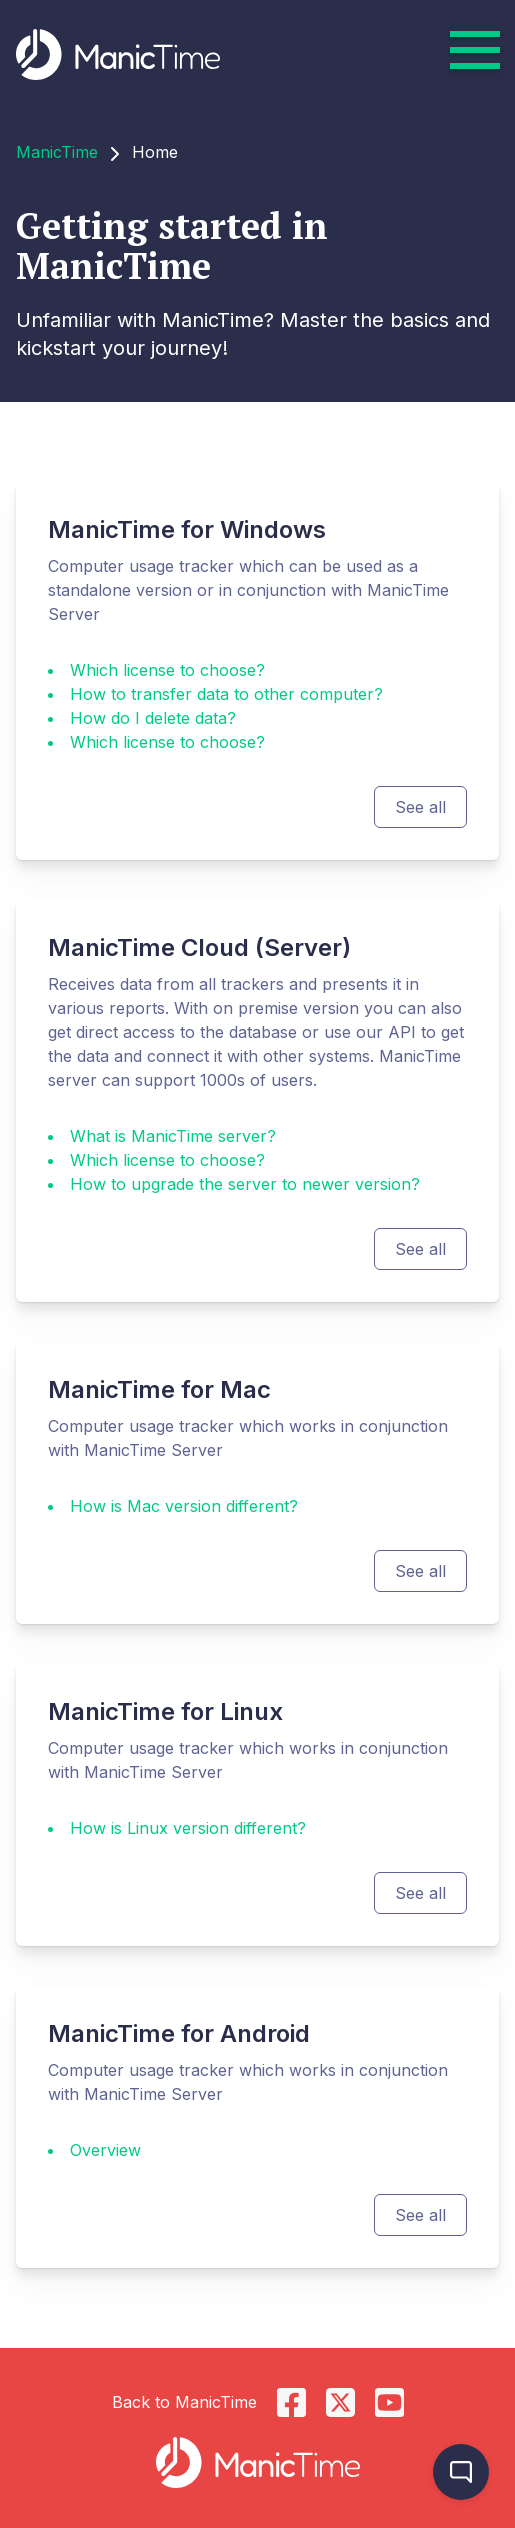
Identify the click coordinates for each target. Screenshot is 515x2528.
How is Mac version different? (184, 1506)
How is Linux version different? (188, 1828)
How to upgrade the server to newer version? (245, 1184)
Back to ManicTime (184, 2402)
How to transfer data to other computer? (226, 694)
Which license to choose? (167, 670)
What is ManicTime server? (173, 1136)
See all (420, 807)
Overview (105, 2150)
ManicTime (57, 152)
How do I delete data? (153, 718)
